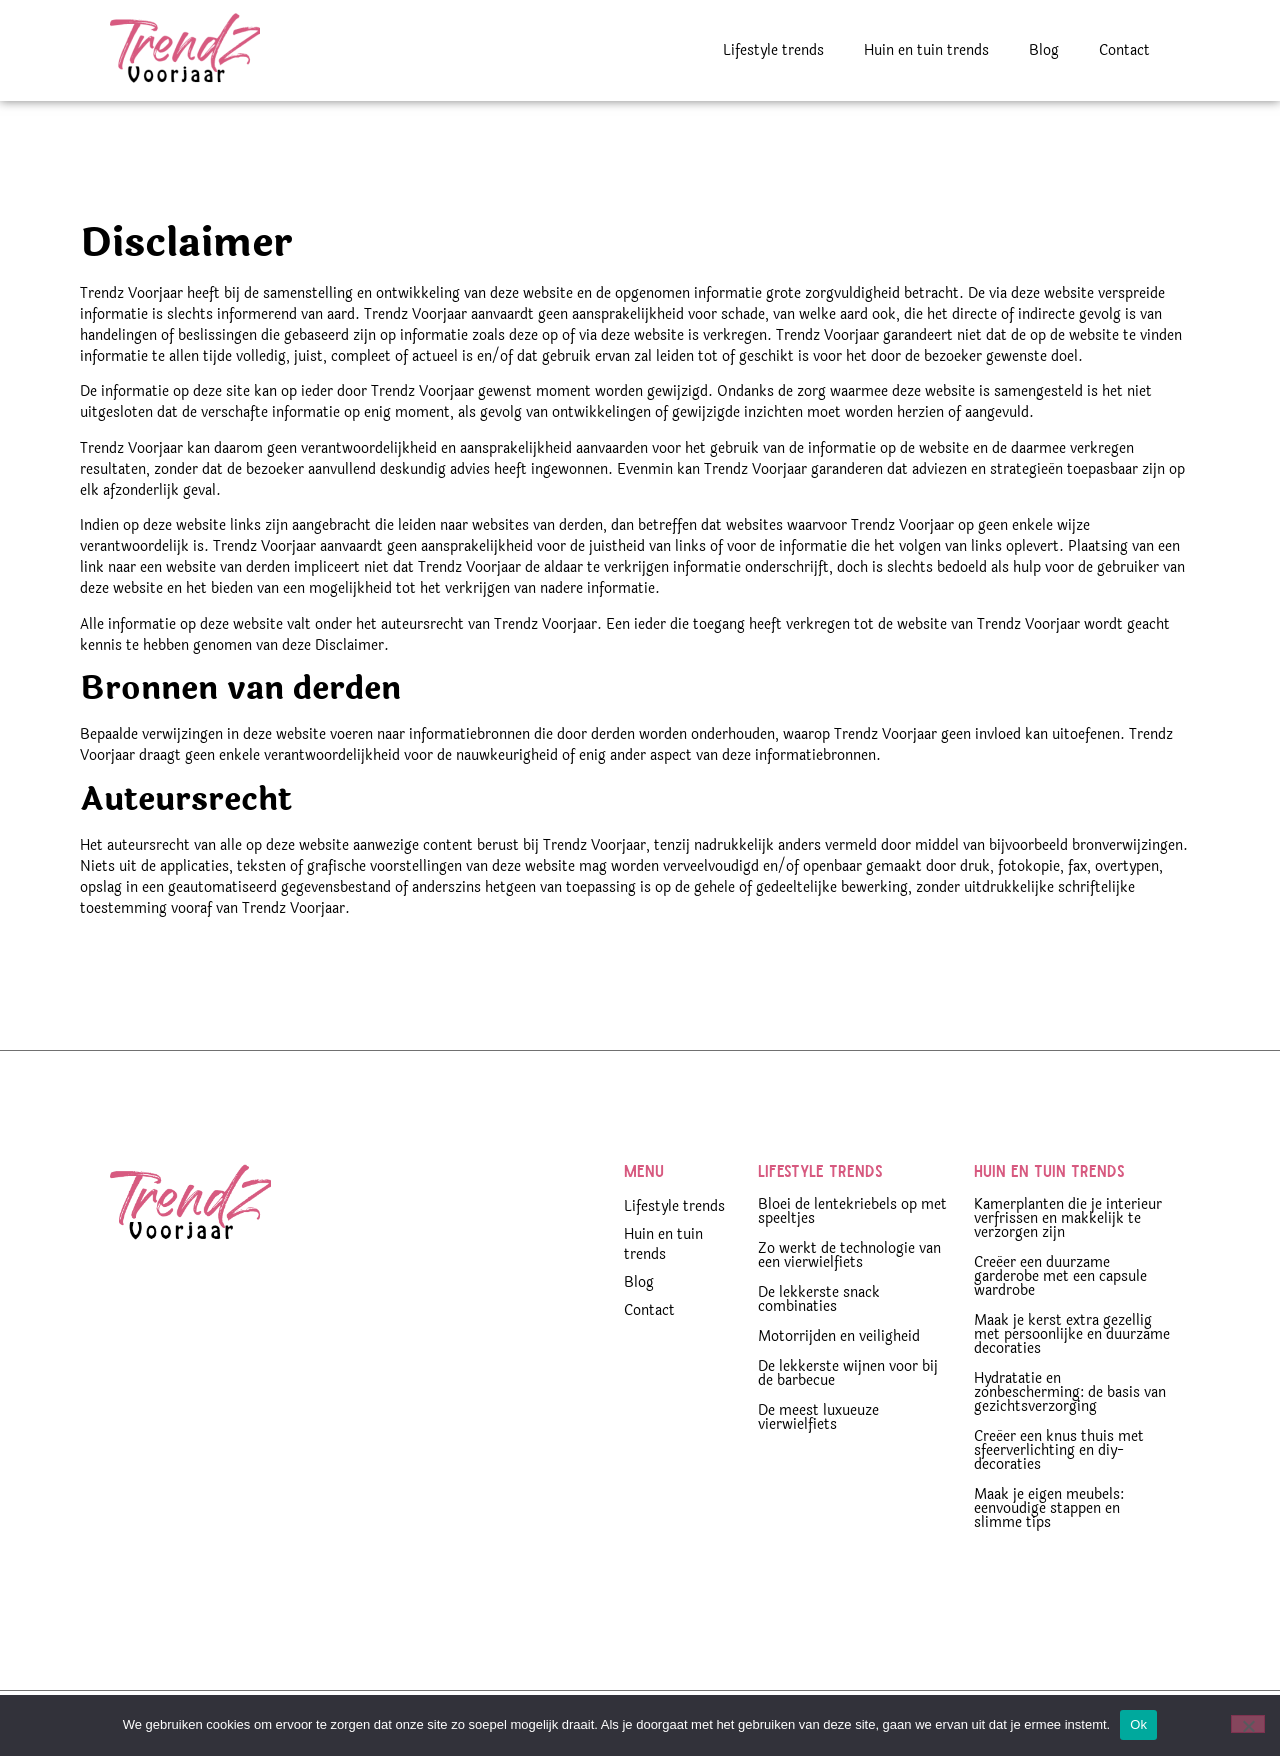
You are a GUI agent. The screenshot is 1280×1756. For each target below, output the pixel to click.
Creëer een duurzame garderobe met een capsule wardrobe (1060, 1276)
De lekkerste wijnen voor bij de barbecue (848, 1373)
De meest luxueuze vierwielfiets (818, 1417)
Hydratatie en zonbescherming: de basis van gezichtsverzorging (1070, 1392)
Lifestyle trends (773, 50)
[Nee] (1248, 1724)
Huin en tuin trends (926, 50)
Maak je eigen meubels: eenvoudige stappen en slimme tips (1049, 1508)
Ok (1138, 1724)
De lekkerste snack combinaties (819, 1299)
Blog (1044, 50)
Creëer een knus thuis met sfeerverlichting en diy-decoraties (1059, 1450)
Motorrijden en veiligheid (839, 1336)
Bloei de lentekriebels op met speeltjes (852, 1211)
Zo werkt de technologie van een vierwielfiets (849, 1255)
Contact (1124, 50)
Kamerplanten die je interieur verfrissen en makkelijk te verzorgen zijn (1068, 1218)
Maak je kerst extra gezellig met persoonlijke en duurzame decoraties (1072, 1334)
